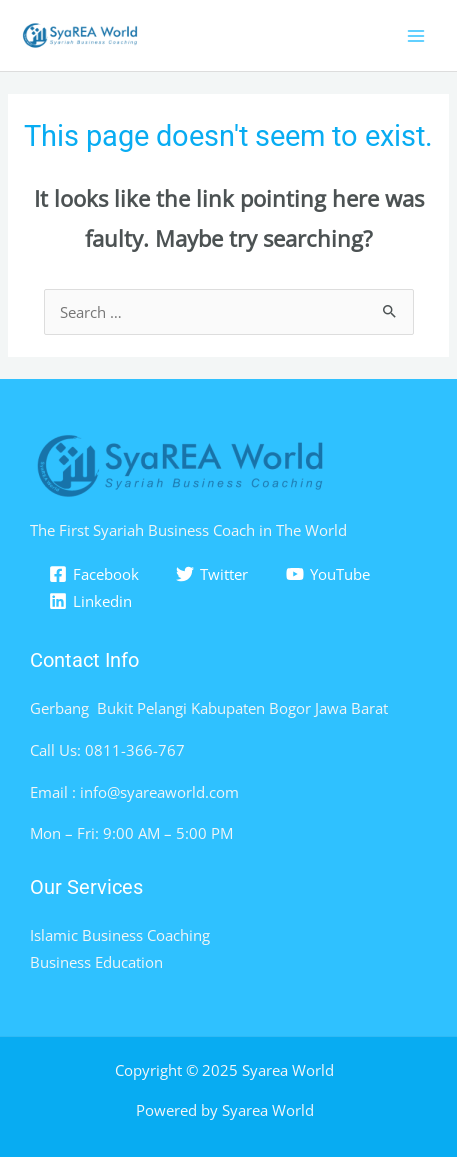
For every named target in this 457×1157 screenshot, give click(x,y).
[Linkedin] (90, 601)
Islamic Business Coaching (120, 935)
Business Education (96, 962)
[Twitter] (213, 574)
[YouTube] (328, 574)
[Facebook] (94, 574)
